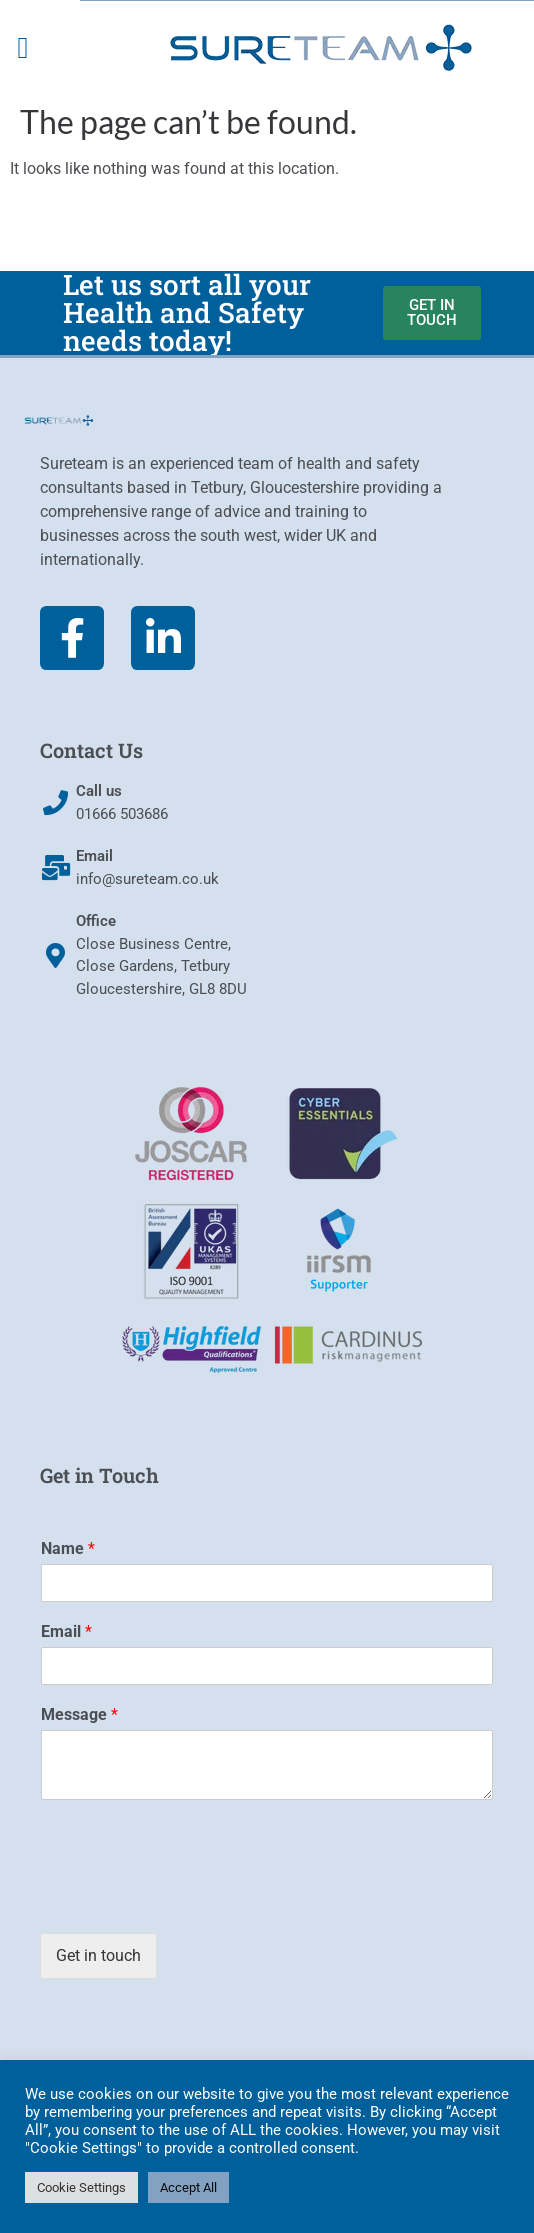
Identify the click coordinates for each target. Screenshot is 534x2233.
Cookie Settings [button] (81, 2187)
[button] (23, 48)
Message (79, 1714)
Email (66, 1631)
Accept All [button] (188, 2187)
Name (68, 1548)
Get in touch (98, 1955)
